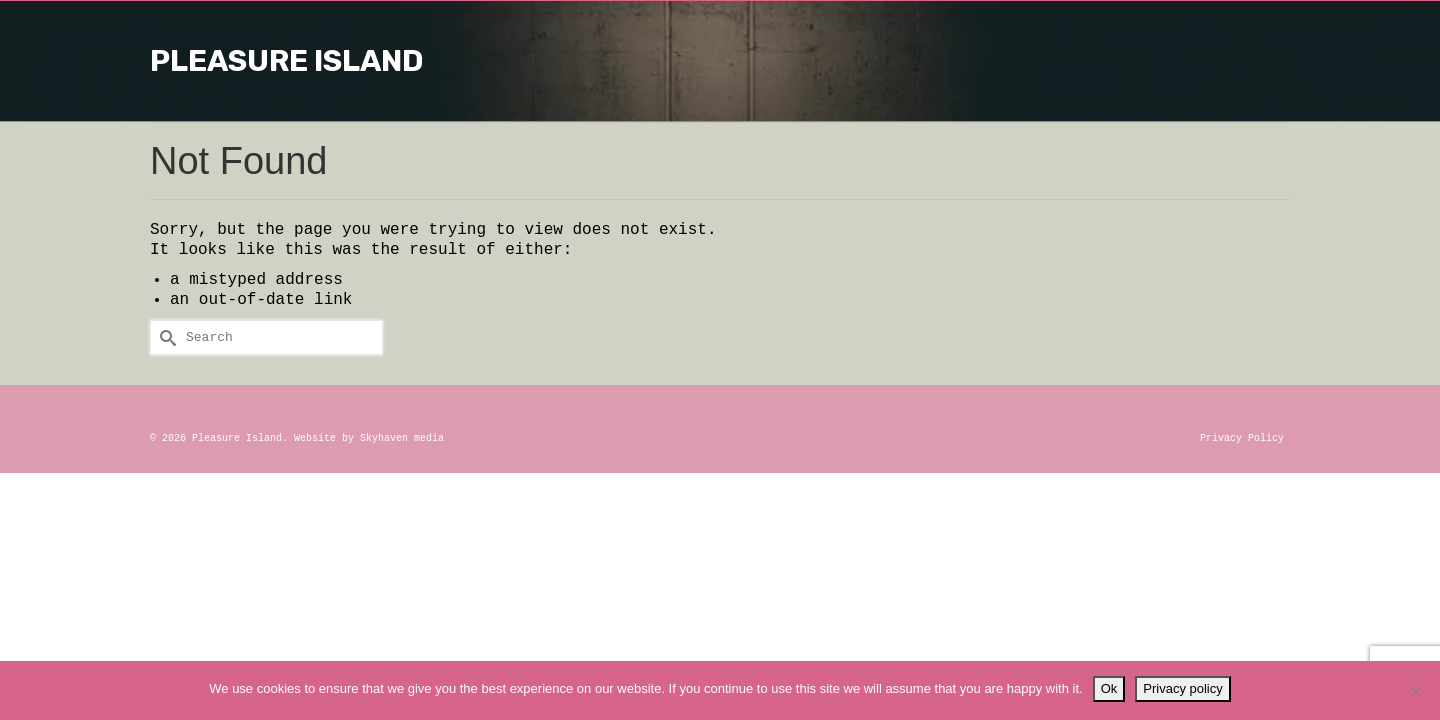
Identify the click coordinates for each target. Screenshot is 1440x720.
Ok (1109, 688)
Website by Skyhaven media (369, 438)
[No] (1415, 691)
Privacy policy (1182, 688)
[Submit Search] (165, 337)
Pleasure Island (720, 61)
